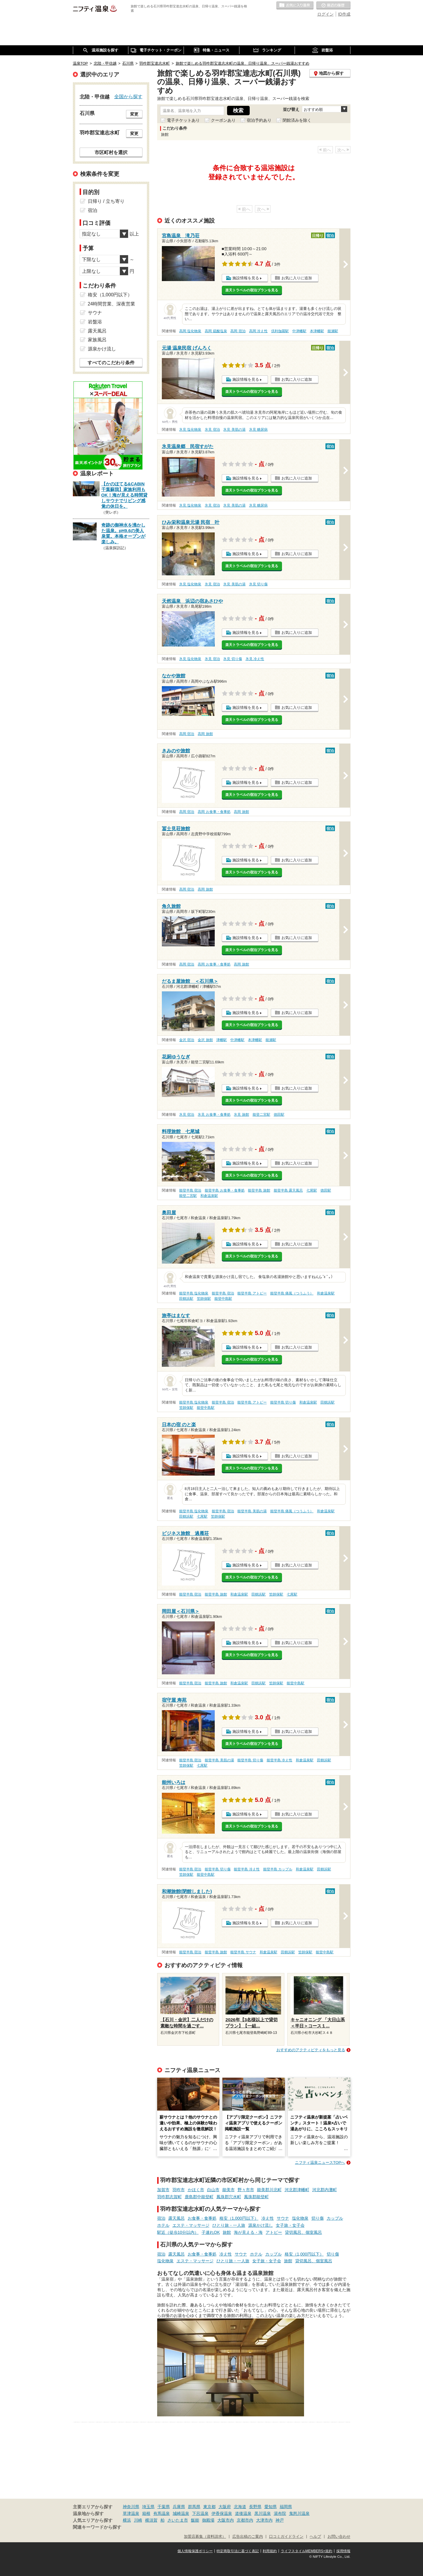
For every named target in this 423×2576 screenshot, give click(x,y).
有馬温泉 (161, 2513)
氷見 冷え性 (255, 659)
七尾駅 (311, 1190)
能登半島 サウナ (243, 1952)
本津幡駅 (317, 331)
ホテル (163, 2225)
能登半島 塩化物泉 (193, 1293)
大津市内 (264, 2520)
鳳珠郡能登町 (256, 2196)
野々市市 (246, 2189)
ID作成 (344, 14)
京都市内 (245, 2520)
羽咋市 (178, 2189)
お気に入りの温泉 (294, 5)
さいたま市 (177, 2520)
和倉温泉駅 (209, 1196)
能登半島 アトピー (251, 1293)
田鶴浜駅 (186, 1299)
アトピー (274, 2232)
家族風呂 (97, 339)
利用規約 (270, 2551)
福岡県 (286, 2506)
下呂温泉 (200, 2513)
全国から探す (128, 96)
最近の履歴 (333, 5)
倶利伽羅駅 (280, 331)
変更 (134, 114)
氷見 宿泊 (212, 429)
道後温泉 (243, 2513)
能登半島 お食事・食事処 (224, 1190)
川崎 (138, 2520)
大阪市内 (225, 2520)
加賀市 (163, 2189)
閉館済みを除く (297, 120)
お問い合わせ (339, 2537)
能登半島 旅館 (259, 1190)
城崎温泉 (181, 2513)
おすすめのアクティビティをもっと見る (310, 2050)
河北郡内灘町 (324, 2189)
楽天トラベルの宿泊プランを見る (251, 290)
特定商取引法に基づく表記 (237, 2551)
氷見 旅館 (241, 1114)
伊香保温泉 (222, 2513)
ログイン (325, 14)
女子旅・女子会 (290, 2225)
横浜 (127, 2520)
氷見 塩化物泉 (190, 429)
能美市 (228, 2189)
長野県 (255, 2506)
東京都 (209, 2506)
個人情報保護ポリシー (195, 2551)
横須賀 (151, 2520)
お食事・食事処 (202, 2218)
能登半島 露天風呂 (288, 1190)
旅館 (227, 2232)
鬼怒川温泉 (299, 2513)
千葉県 (163, 2506)
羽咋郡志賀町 (169, 2196)
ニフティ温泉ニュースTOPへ (320, 2162)
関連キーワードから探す (97, 2527)
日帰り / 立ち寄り (106, 201)
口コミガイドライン (286, 2537)
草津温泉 (131, 2513)
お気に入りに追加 (296, 278)
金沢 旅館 (205, 1040)
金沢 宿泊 (186, 1040)
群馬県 (194, 2506)
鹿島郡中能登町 (199, 2196)
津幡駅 (221, 1040)
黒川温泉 (262, 2513)
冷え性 (267, 2218)
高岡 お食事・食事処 (214, 812)
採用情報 (343, 2551)
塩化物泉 (300, 2218)
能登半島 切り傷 (283, 1402)
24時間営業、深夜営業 (111, 303)
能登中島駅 (223, 1299)
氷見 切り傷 (258, 584)
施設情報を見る (245, 278)
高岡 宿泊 (237, 331)
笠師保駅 (204, 1299)
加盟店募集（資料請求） (205, 2537)
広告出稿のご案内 (247, 2537)
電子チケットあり (183, 120)
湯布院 (280, 2513)
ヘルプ (315, 2537)
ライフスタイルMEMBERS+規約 (307, 2551)
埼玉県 (148, 2506)
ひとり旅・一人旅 (228, 2225)
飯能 (195, 2520)
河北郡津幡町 (297, 2189)
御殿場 (208, 2520)
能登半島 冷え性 (279, 1760)
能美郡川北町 (269, 2189)
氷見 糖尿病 (258, 429)
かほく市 (196, 2189)
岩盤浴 (95, 321)
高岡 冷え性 (258, 331)
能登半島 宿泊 (190, 1190)
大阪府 (225, 2506)
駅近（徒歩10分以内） (178, 2232)
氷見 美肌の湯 (234, 429)
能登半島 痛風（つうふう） (291, 1293)
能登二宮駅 (261, 1114)
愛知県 (270, 2506)
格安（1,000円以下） (238, 2218)
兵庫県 (179, 2506)
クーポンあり (223, 120)
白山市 (213, 2189)
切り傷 (317, 2218)
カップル (335, 2218)
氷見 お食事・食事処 (214, 1114)
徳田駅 (279, 1114)
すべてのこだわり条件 (111, 362)
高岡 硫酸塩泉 (216, 331)
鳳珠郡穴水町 (228, 2196)
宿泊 (161, 2218)
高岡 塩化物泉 (190, 331)
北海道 (240, 2506)
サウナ (283, 2218)
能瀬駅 (333, 331)
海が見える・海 (248, 2232)
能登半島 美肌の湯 (251, 1511)
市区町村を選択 (111, 152)
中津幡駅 (299, 331)
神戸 (280, 2520)
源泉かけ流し (260, 2225)
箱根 (146, 2513)
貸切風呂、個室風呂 (303, 2232)
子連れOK (211, 2232)
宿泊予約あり (259, 120)
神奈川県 (131, 2506)
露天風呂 (176, 2218)
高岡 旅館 (205, 734)
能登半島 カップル (277, 1869)
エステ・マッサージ (190, 2225)
